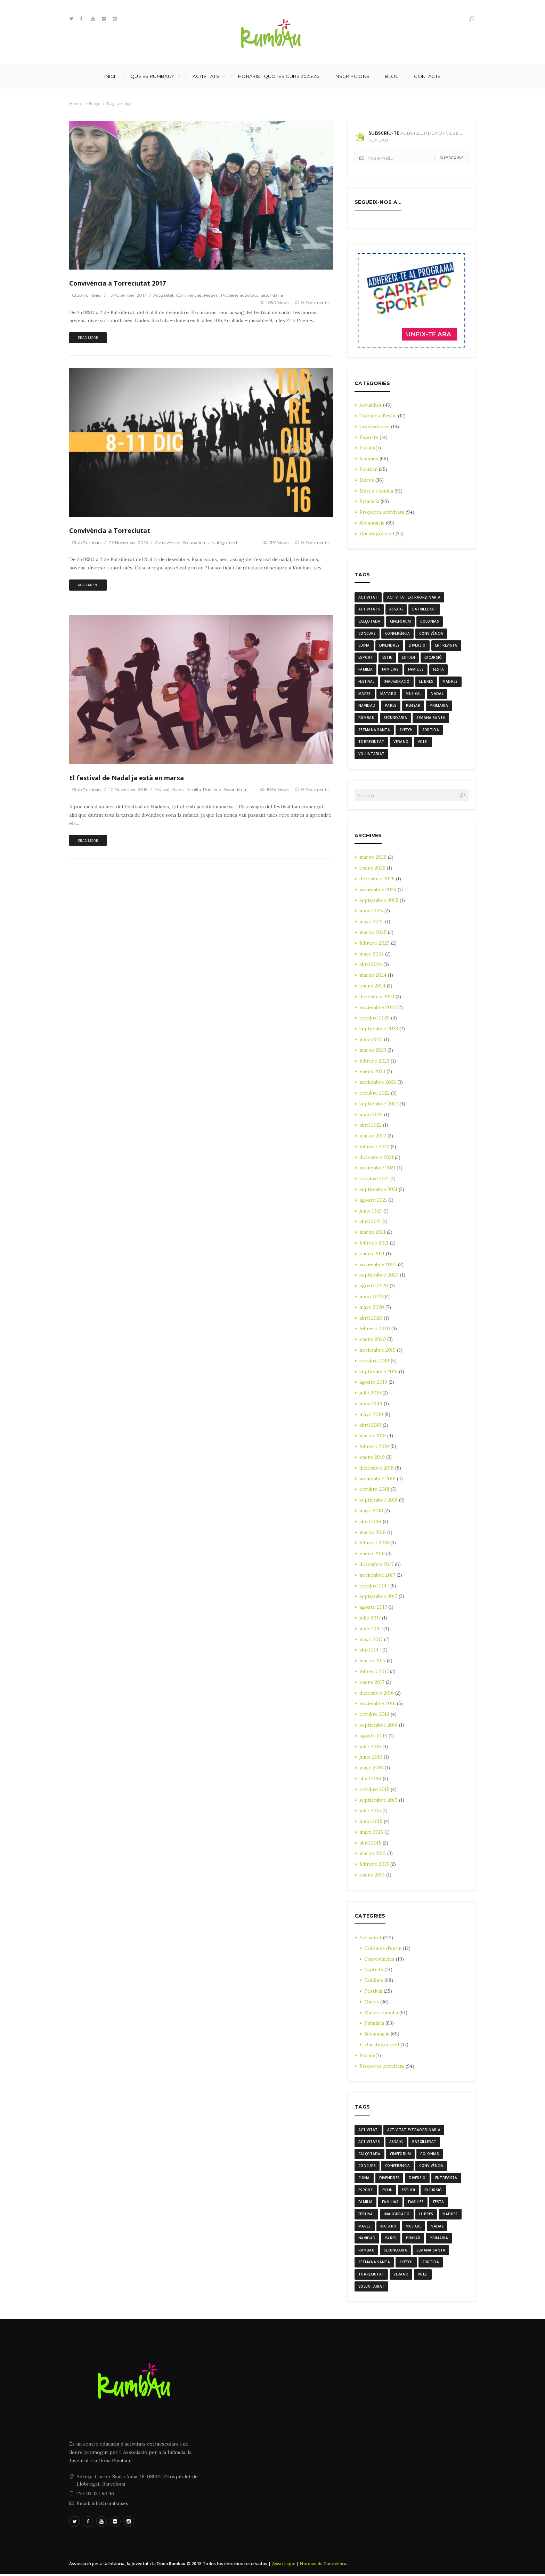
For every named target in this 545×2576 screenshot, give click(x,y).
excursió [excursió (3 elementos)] (433, 657)
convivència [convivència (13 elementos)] (431, 633)
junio (371, 912)
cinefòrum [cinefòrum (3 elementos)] (400, 621)
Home (75, 103)
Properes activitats (242, 295)
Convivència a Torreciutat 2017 (117, 283)
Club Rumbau (86, 295)
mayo (371, 922)
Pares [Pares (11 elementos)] (391, 706)
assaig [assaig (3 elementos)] (396, 609)
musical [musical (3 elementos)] (413, 693)
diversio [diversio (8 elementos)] (417, 645)
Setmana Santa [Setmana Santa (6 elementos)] (374, 730)
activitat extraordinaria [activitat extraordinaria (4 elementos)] (413, 597)
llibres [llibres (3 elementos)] (426, 681)
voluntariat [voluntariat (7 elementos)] (371, 754)
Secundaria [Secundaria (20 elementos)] (395, 718)
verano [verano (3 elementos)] (400, 742)
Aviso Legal (283, 2565)
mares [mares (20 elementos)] (364, 693)
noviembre (377, 890)
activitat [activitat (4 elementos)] (368, 597)
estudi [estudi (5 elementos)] (408, 657)
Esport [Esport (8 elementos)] (365, 657)
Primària (214, 789)
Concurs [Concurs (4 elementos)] (367, 633)
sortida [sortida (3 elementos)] (430, 730)
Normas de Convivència (324, 2565)
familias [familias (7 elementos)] (390, 669)
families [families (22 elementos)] (416, 669)
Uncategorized (224, 542)
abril (370, 965)
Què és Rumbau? (152, 76)
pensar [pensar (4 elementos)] (413, 706)
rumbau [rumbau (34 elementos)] (366, 718)
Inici (109, 76)
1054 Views (277, 789)
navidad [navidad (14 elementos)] (366, 706)
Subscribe (451, 157)
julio (370, 1394)
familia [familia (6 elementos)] (365, 669)
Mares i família (188, 789)
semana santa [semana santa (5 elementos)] (431, 718)
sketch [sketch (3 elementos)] (406, 730)
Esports (368, 437)
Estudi (366, 448)
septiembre (378, 901)
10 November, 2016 (129, 789)
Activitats (206, 76)
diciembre (376, 880)
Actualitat (165, 295)
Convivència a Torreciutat (109, 530)
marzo (373, 858)
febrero (374, 944)
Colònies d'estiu (378, 416)
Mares (366, 480)
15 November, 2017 (129, 295)
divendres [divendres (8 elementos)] (389, 645)
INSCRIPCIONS (352, 76)
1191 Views (278, 542)
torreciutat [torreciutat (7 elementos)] (371, 742)
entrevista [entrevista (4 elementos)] (446, 645)
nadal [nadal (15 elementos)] (437, 693)
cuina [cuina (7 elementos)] (364, 645)
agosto (373, 1201)
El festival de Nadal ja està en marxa (126, 778)
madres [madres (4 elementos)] (450, 681)
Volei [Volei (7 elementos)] (423, 742)
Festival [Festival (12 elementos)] (366, 681)
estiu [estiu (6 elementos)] (387, 657)
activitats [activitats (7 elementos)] (369, 609)
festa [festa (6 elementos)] (438, 669)
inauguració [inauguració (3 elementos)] (396, 681)
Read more (88, 337)
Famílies (368, 458)
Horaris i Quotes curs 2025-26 (278, 76)
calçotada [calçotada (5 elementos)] (369, 621)
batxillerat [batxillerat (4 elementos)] (424, 609)
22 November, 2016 (129, 542)
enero (372, 869)
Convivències (190, 295)
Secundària (274, 295)
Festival (213, 295)
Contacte (427, 76)
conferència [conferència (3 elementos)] (397, 633)
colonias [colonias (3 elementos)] (429, 621)
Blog (392, 76)
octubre (374, 1019)
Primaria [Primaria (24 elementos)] (439, 706)
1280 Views (277, 302)
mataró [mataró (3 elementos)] (388, 693)
